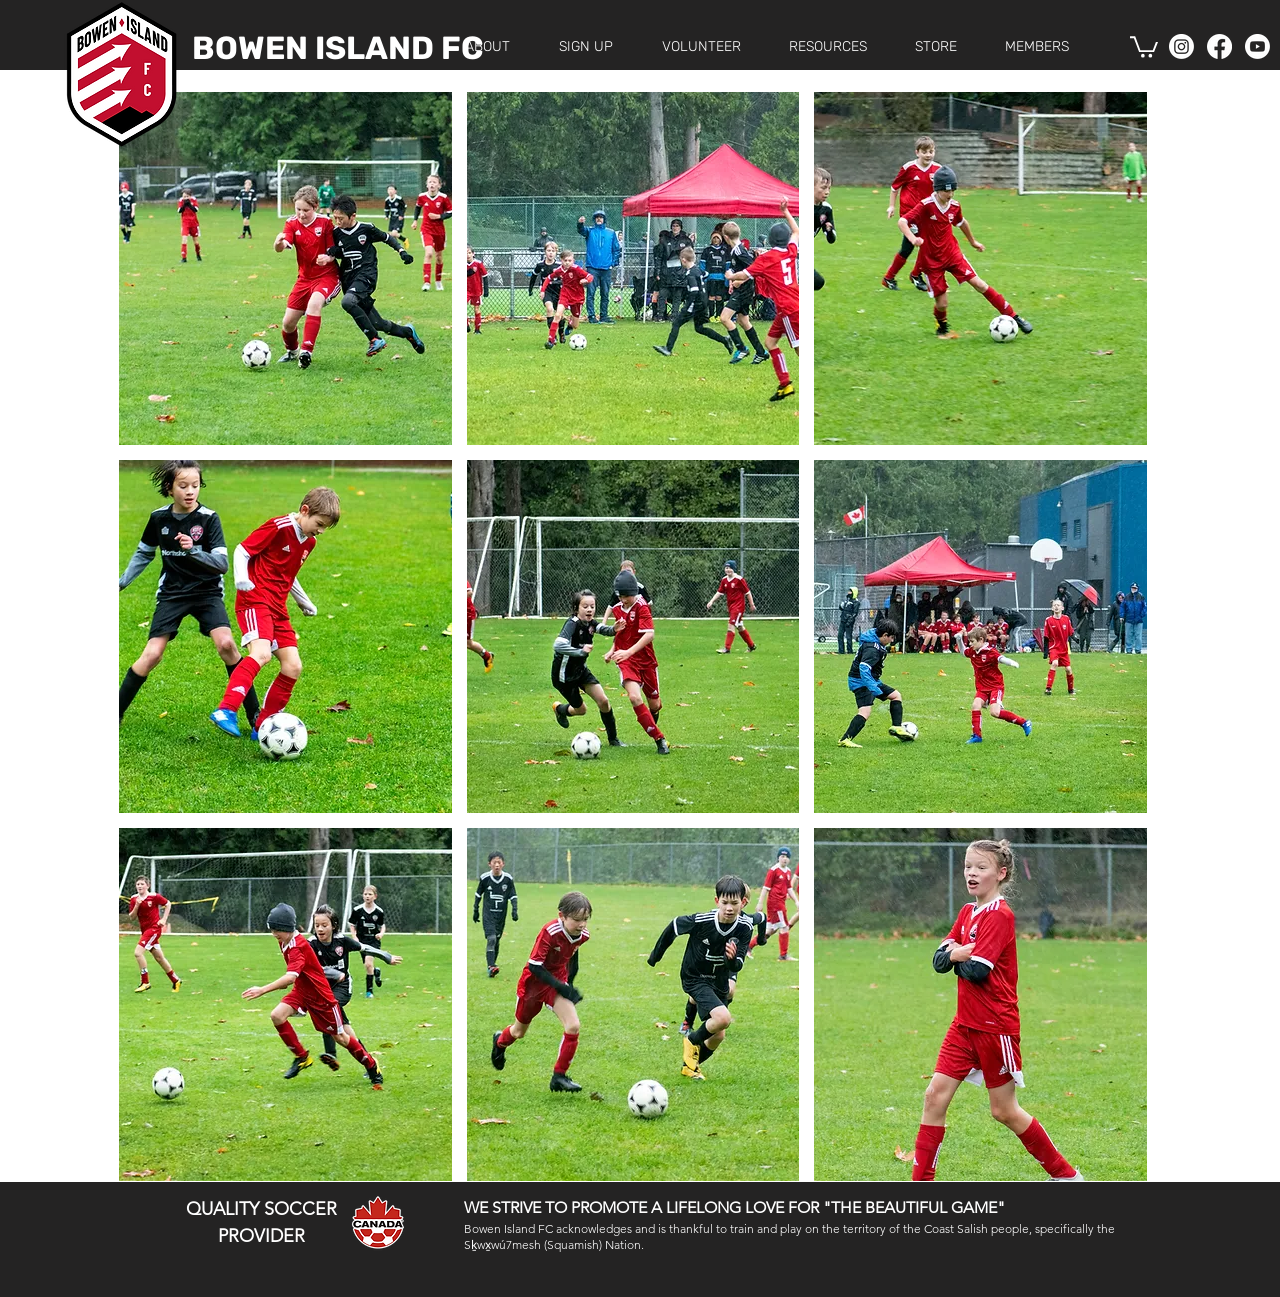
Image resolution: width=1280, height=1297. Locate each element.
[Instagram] (1181, 46)
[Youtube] (1257, 46)
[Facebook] (1219, 46)
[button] (585, 46)
